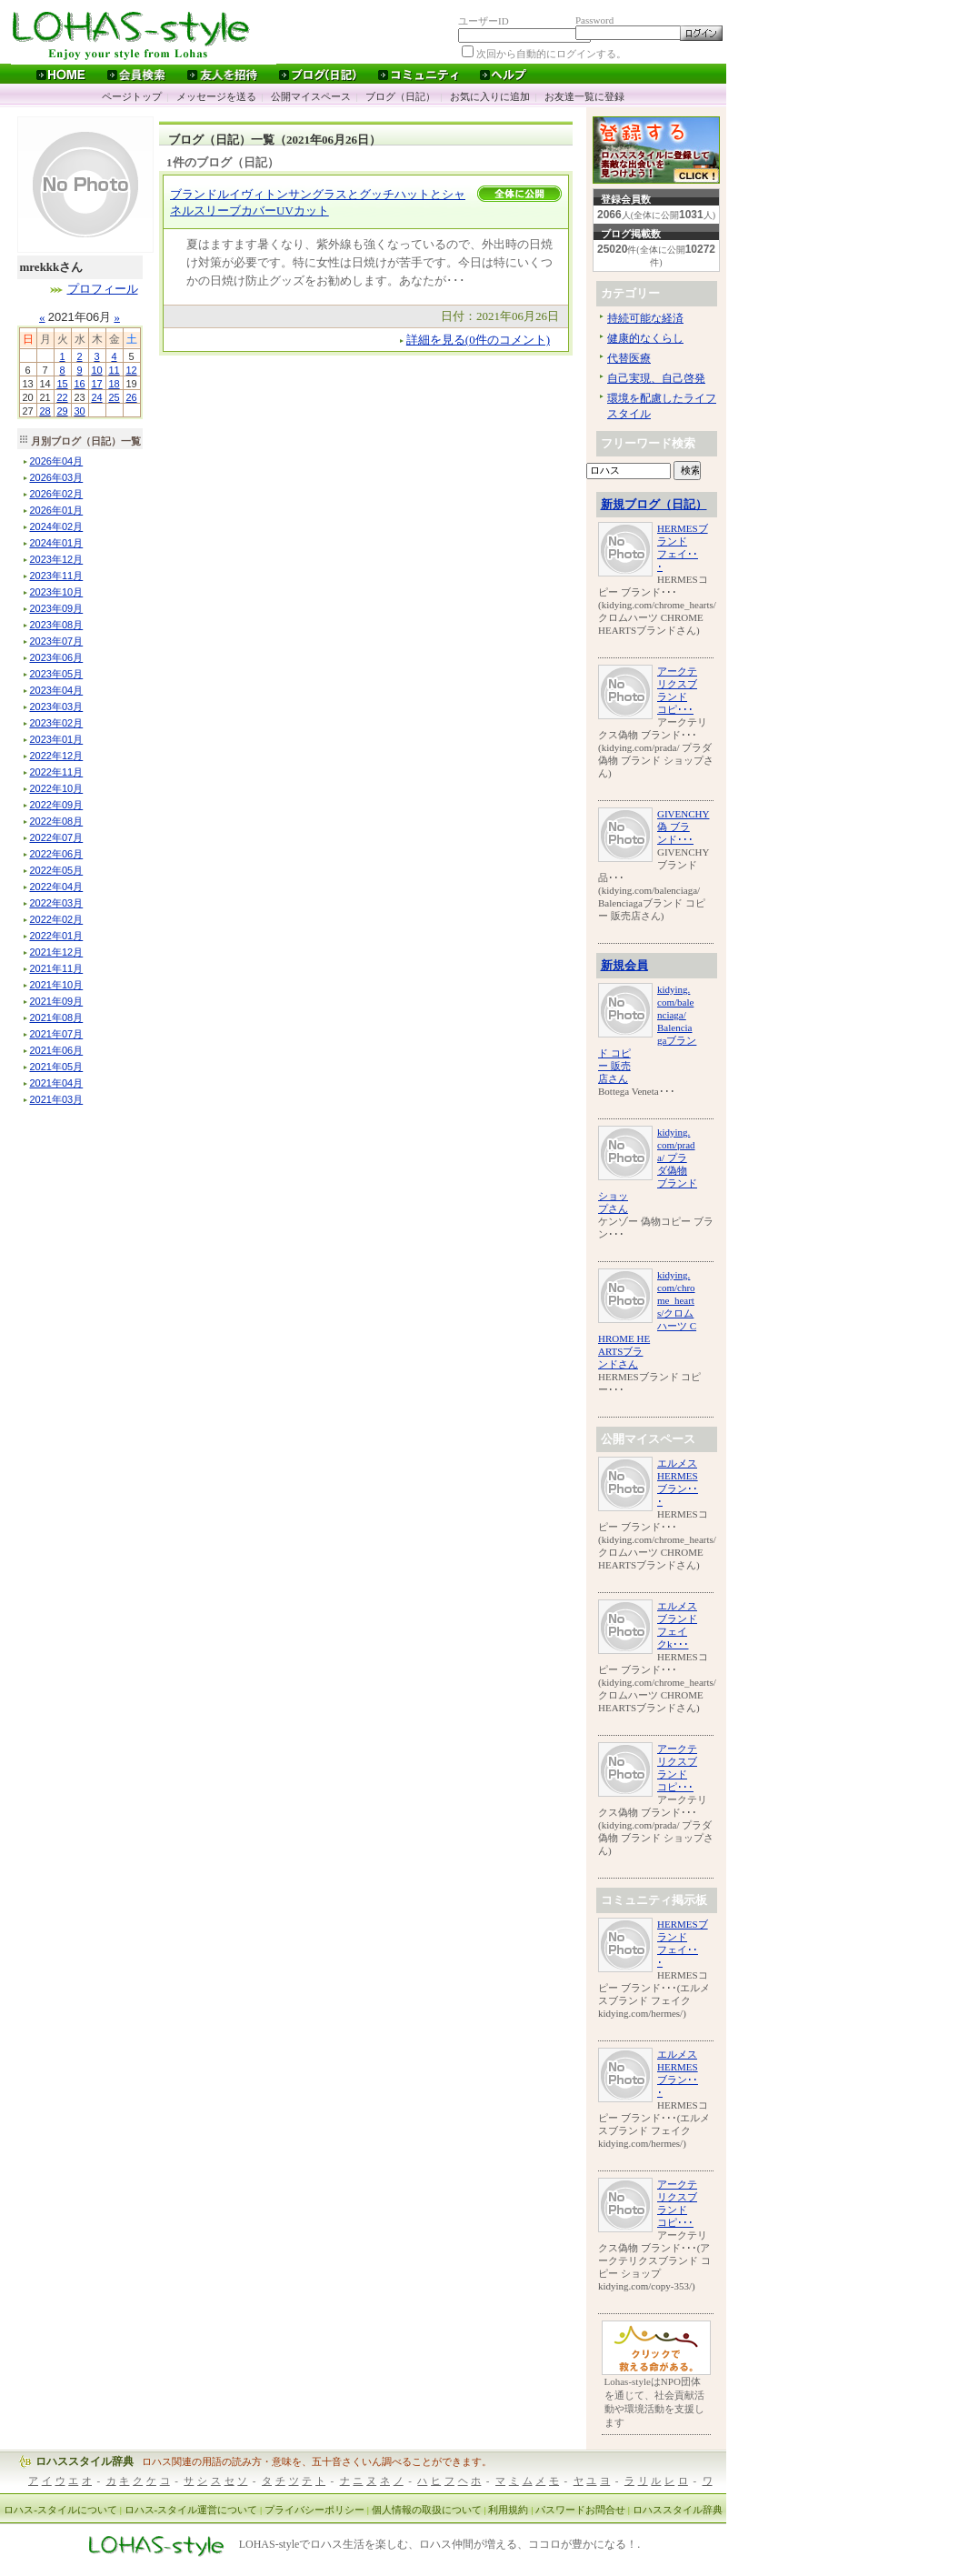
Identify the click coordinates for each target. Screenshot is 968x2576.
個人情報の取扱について (427, 2509)
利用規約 (508, 2509)
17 (96, 383)
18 (113, 383)
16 (79, 383)
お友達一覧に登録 (584, 96)
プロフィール (102, 289)
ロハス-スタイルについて (60, 2509)
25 (113, 397)
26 (130, 397)
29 (61, 411)
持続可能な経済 (645, 318)
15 (61, 383)
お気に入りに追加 (490, 96)
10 (96, 370)
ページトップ (132, 96)
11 (113, 370)
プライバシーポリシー (314, 2509)
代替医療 (629, 358)
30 (79, 411)
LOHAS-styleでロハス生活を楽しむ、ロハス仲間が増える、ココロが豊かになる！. (440, 2545)
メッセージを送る (216, 96)
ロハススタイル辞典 (84, 2461)
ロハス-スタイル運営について (191, 2509)
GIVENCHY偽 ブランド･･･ (683, 826)
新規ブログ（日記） (654, 504)
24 (96, 397)
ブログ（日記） (400, 96)
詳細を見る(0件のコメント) (478, 339)
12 (130, 370)
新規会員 (624, 965)
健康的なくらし (645, 338)
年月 (57, 461)
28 (44, 411)
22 (61, 397)
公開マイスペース (311, 96)
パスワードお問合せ (580, 2509)
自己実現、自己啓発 (656, 378)
